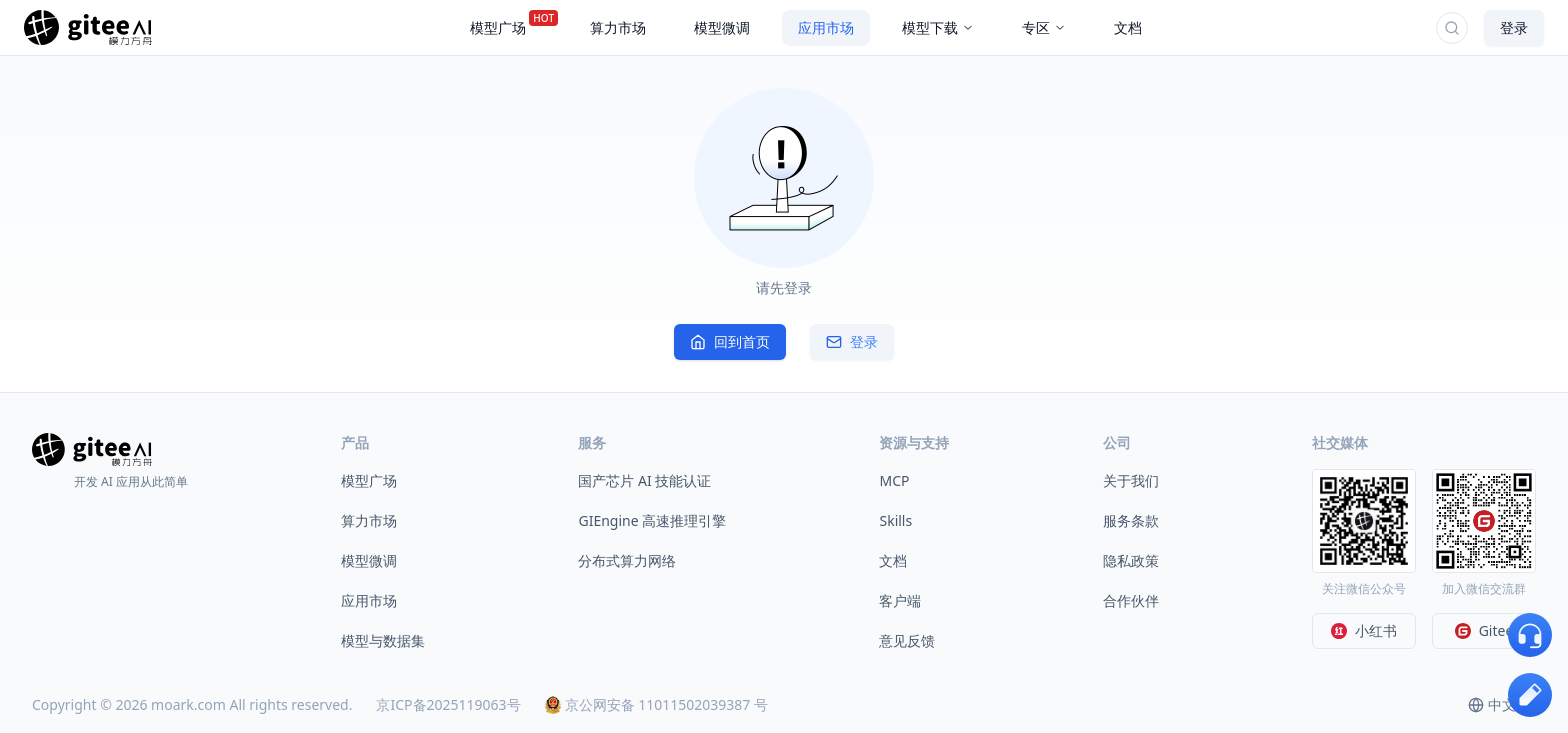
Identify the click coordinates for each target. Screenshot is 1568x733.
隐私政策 (1131, 560)
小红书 (1364, 630)
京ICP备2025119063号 (448, 704)
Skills (895, 520)
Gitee (1484, 630)
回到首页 (730, 341)
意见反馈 (907, 640)
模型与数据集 (383, 640)
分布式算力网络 (627, 560)
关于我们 (1131, 480)
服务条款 (1131, 520)
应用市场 (369, 600)
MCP (894, 480)
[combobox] (1502, 705)
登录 (1514, 27)
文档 (893, 560)
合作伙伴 (1131, 600)
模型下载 (938, 27)
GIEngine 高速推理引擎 (652, 520)
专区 (1044, 27)
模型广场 (369, 480)
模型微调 (369, 560)
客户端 (900, 600)
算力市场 (369, 520)
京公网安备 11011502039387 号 (656, 704)
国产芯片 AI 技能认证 (644, 480)
